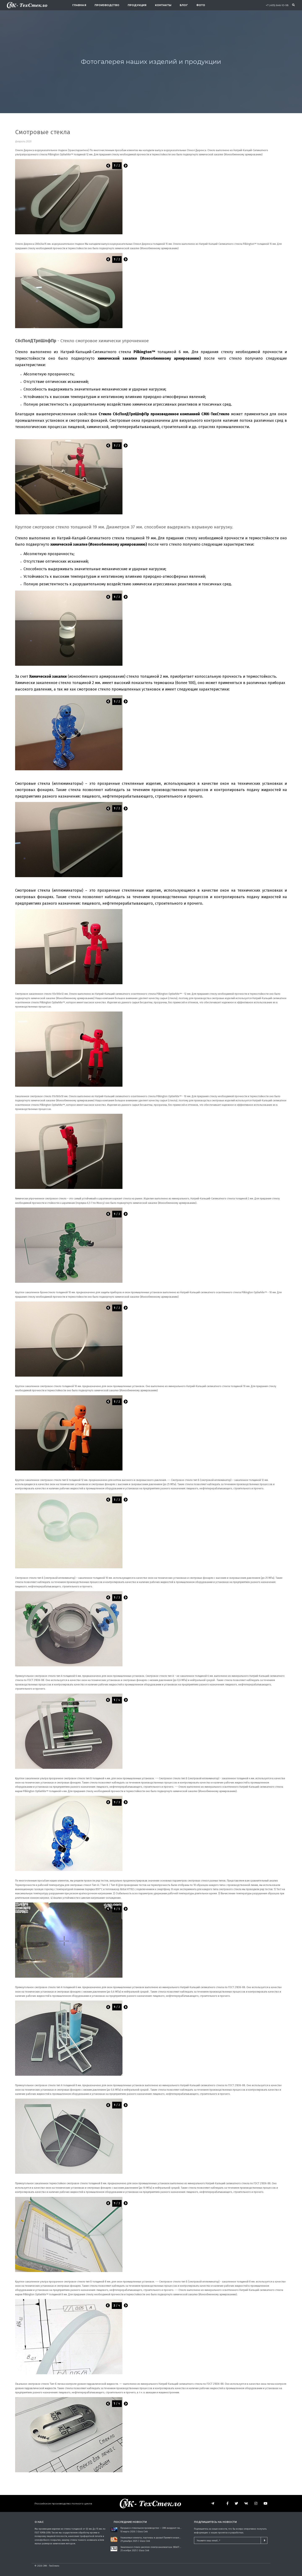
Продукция (137, 5)
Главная (79, 5)
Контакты (163, 5)
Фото (200, 5)
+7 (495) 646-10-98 (277, 5)
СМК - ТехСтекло (51, 2565)
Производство (107, 5)
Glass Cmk (142, 2531)
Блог (184, 5)
